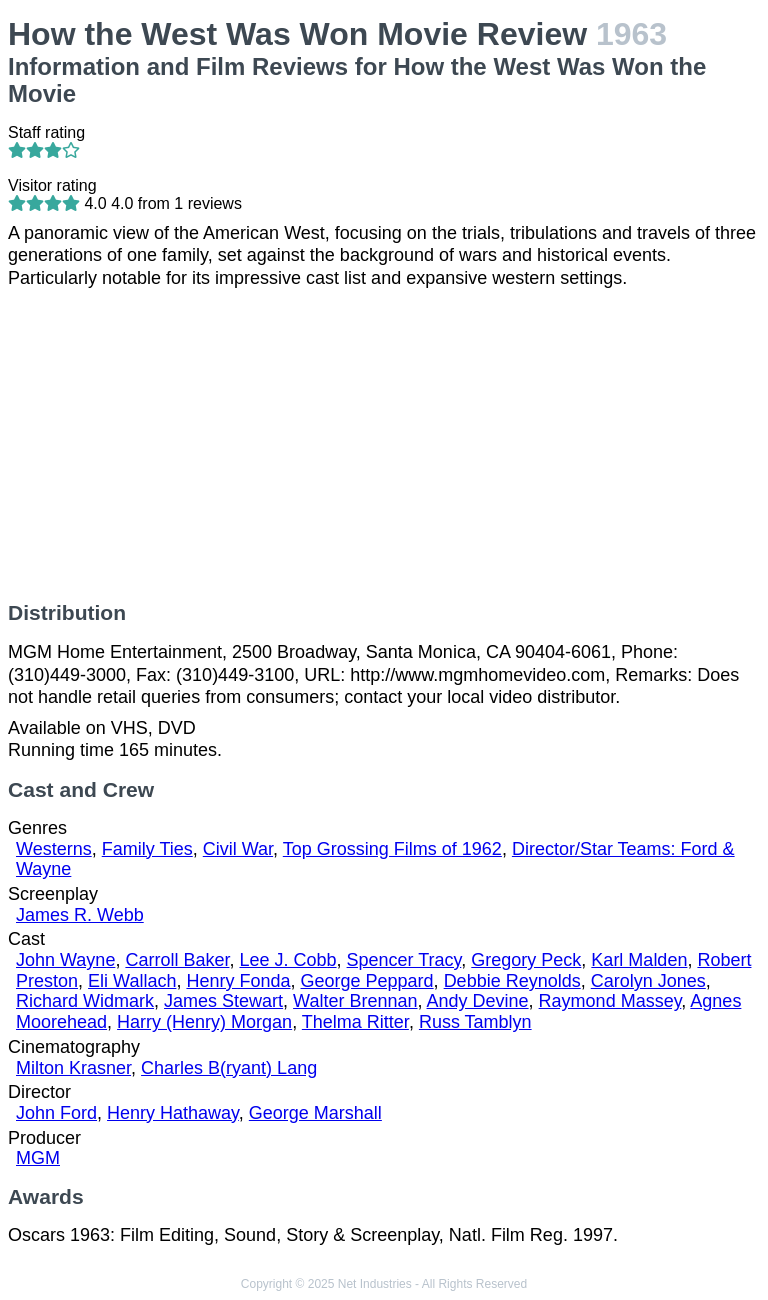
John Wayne (65, 960)
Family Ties (147, 849)
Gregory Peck (526, 960)
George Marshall (315, 1113)
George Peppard (367, 981)
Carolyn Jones (648, 981)
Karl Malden (639, 960)
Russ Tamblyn (475, 1022)
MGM (38, 1158)
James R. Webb (80, 915)
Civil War (238, 849)
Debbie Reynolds (512, 981)
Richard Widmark (85, 1001)
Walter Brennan (355, 1001)
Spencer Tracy (404, 960)
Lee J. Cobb (287, 960)
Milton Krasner (73, 1068)
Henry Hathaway (173, 1113)
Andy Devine (478, 1001)
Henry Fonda (238, 981)
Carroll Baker (177, 960)
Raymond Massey (610, 1001)
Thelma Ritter (355, 1022)
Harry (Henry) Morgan (204, 1022)
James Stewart (223, 1001)
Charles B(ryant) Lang (229, 1068)
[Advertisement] (384, 445)
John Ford (56, 1113)
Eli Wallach (132, 981)
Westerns (54, 849)
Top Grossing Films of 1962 (392, 849)
